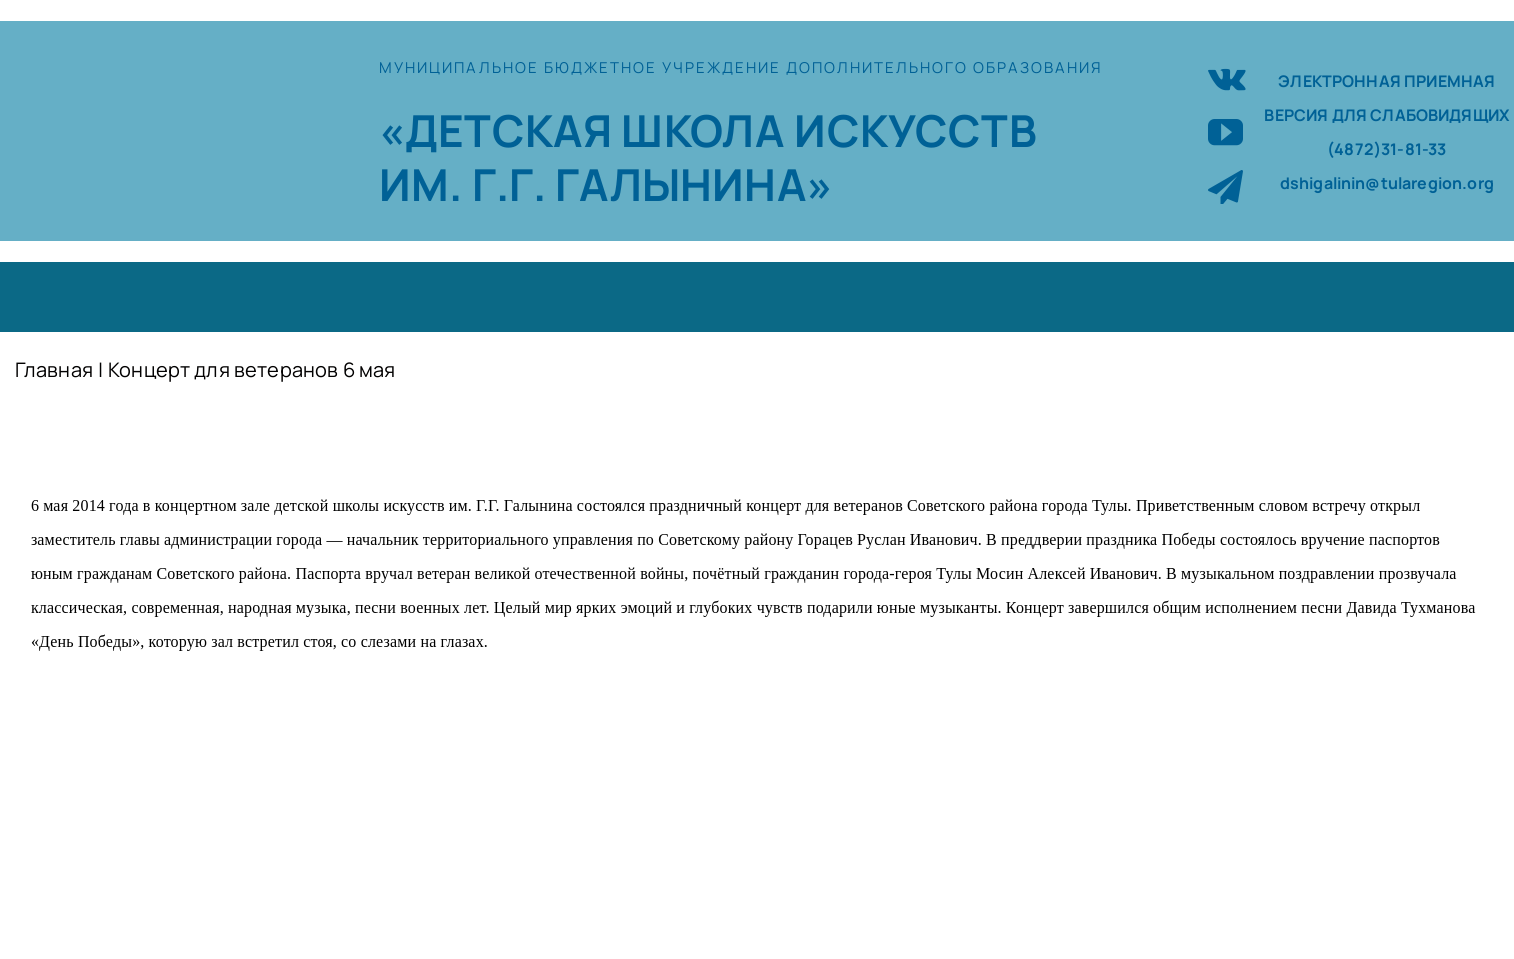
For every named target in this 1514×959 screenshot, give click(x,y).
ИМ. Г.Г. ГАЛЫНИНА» (606, 184)
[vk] (1227, 76)
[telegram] (1225, 186)
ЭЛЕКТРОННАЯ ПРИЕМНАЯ (1386, 81)
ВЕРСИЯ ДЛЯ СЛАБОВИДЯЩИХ (1386, 115)
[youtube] (1225, 131)
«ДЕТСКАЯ (500, 130)
